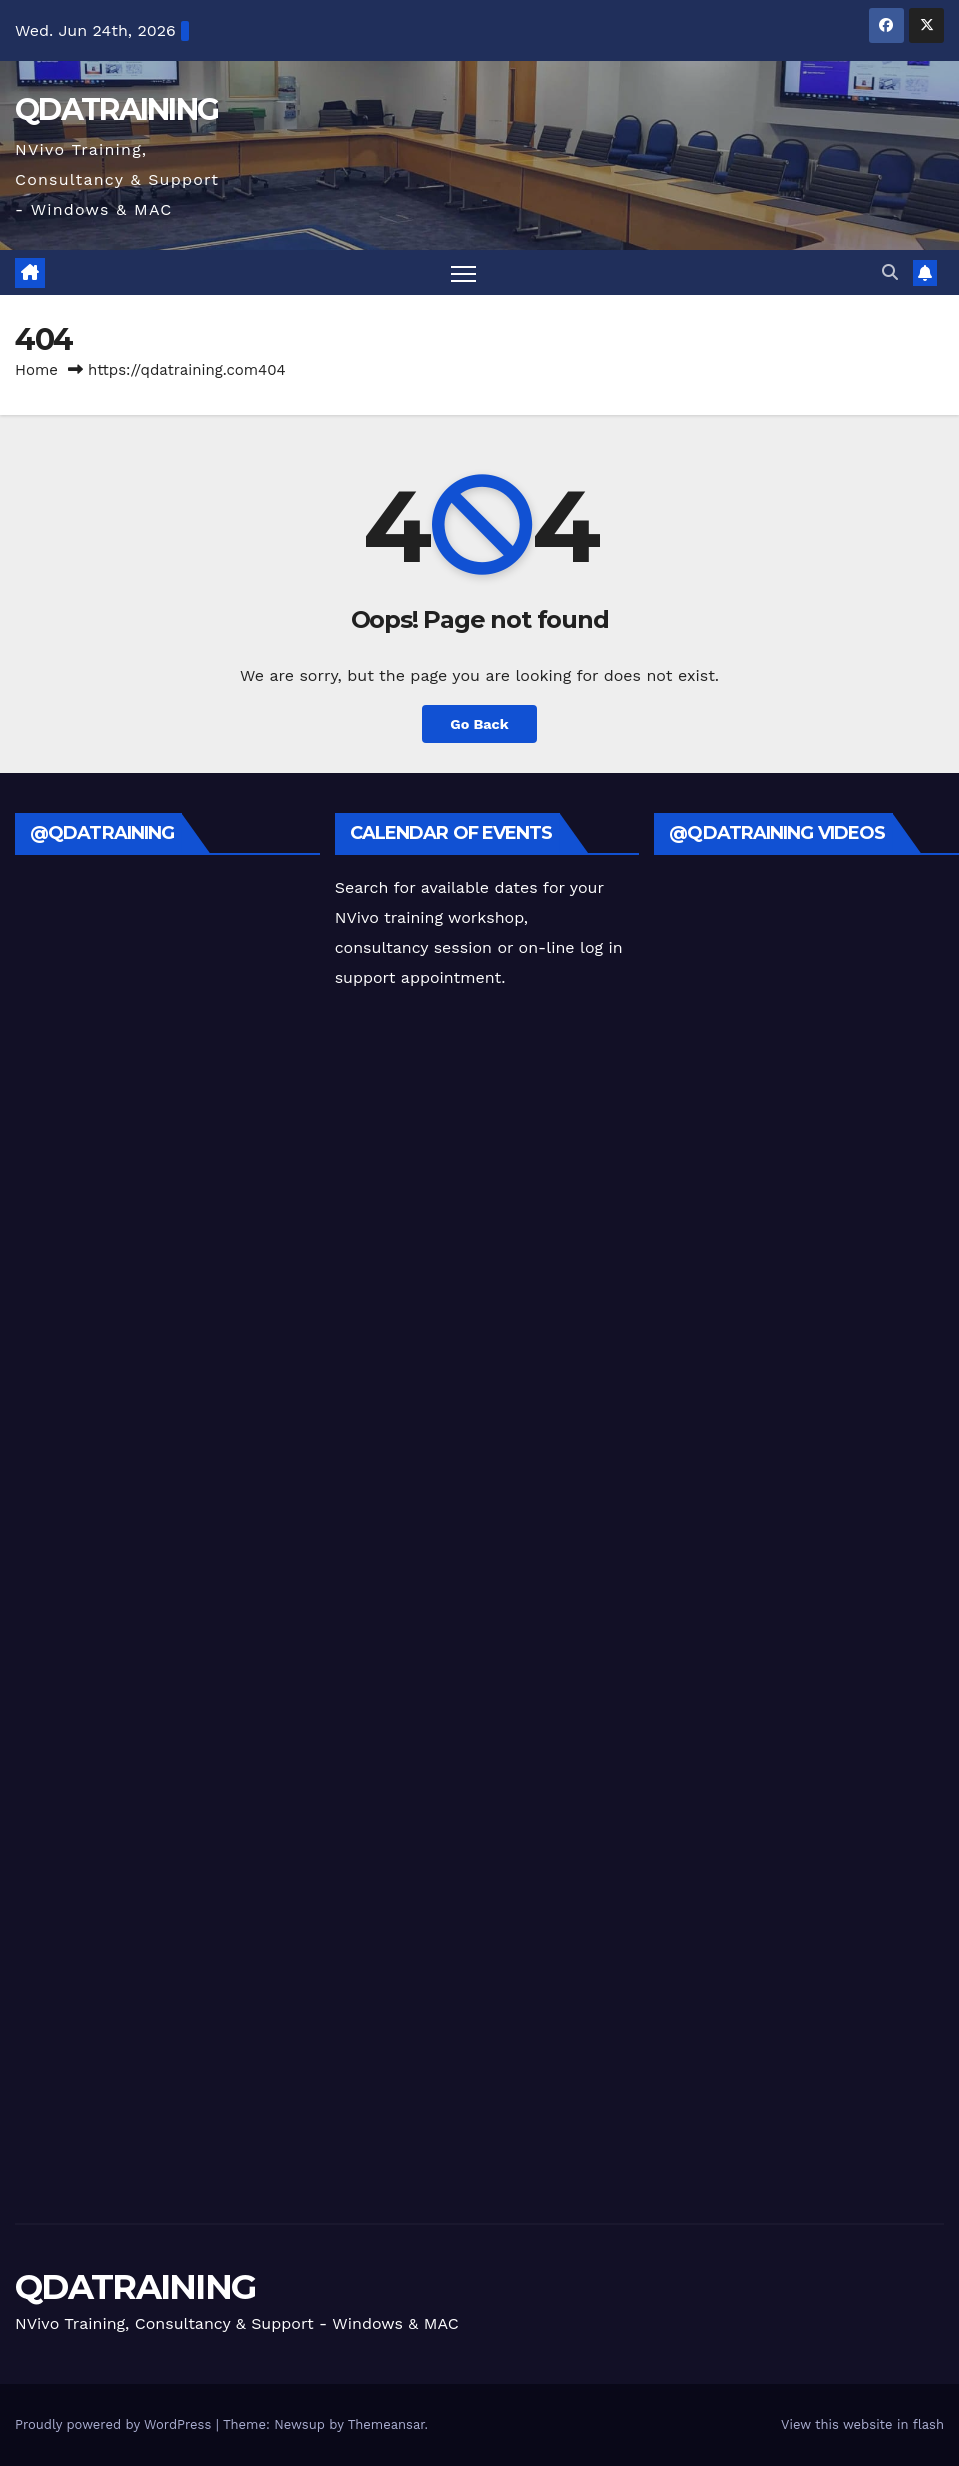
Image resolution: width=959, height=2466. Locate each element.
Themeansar (386, 2424)
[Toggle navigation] (463, 272)
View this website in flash (862, 2424)
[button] (890, 272)
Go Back (479, 724)
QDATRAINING (116, 109)
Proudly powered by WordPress (115, 2424)
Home (36, 370)
